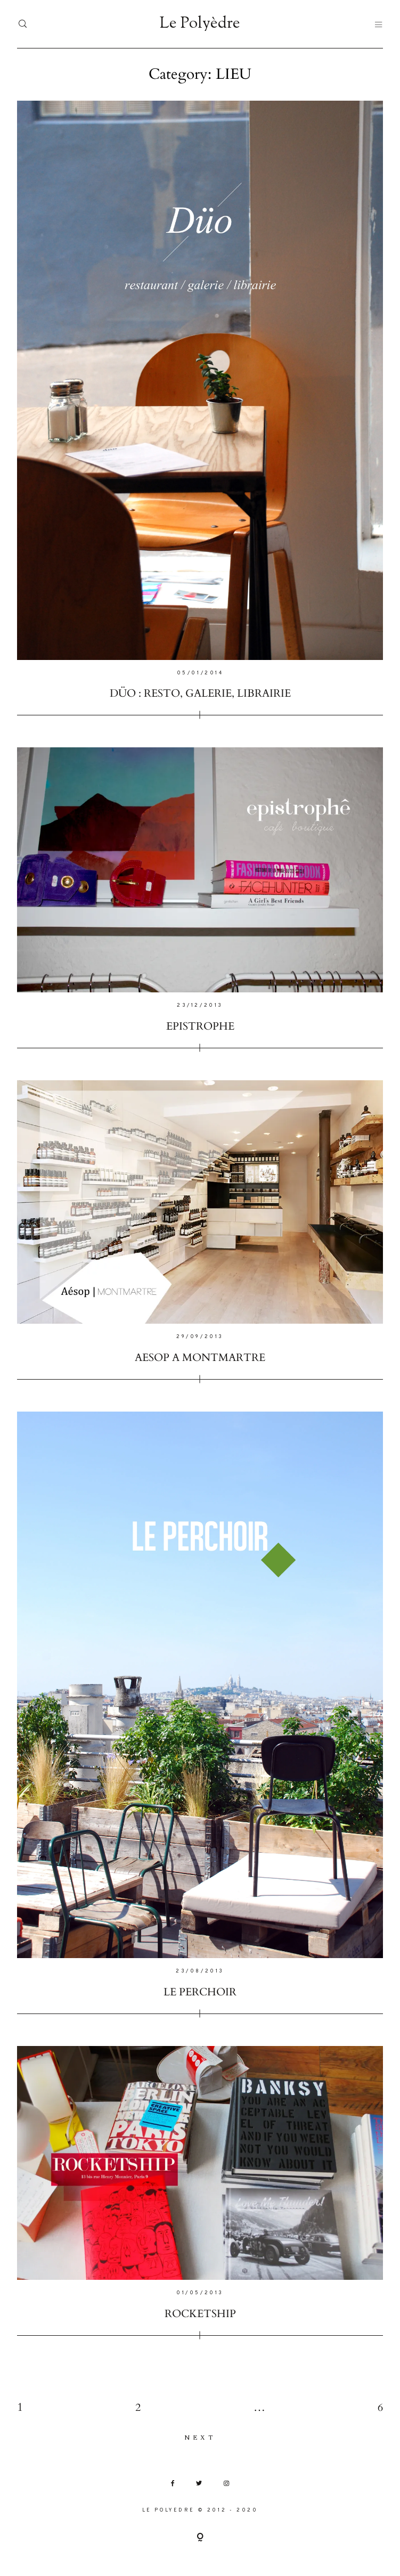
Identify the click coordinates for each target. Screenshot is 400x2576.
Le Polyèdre (200, 24)
